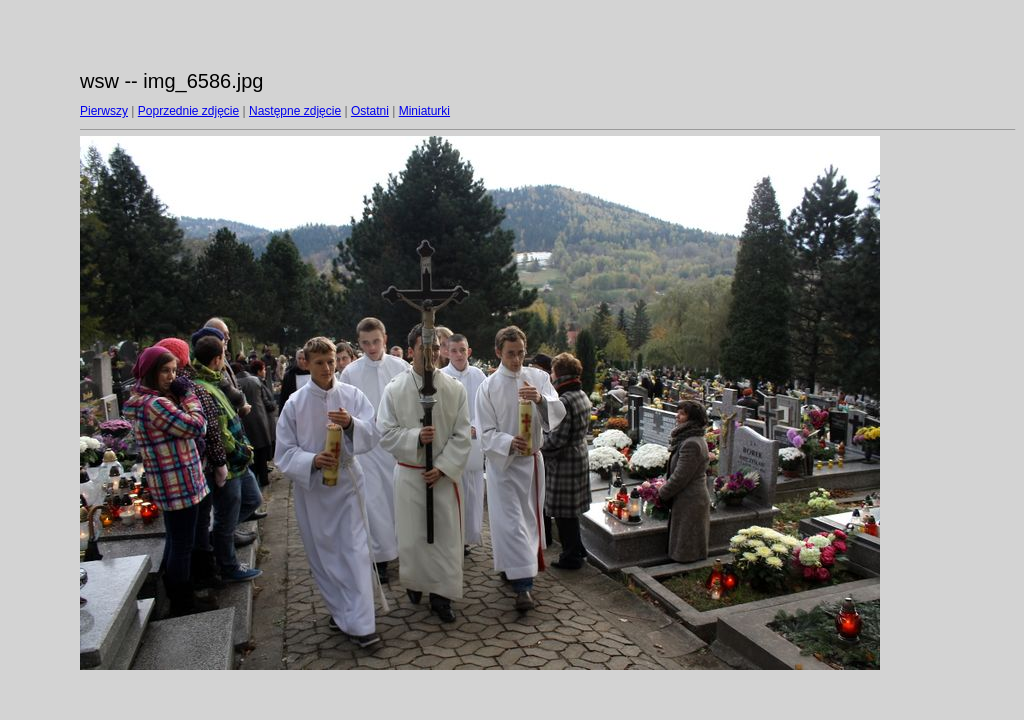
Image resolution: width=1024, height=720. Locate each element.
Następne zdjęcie (295, 111)
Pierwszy (104, 111)
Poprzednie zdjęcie (188, 111)
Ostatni (370, 111)
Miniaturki (424, 111)
